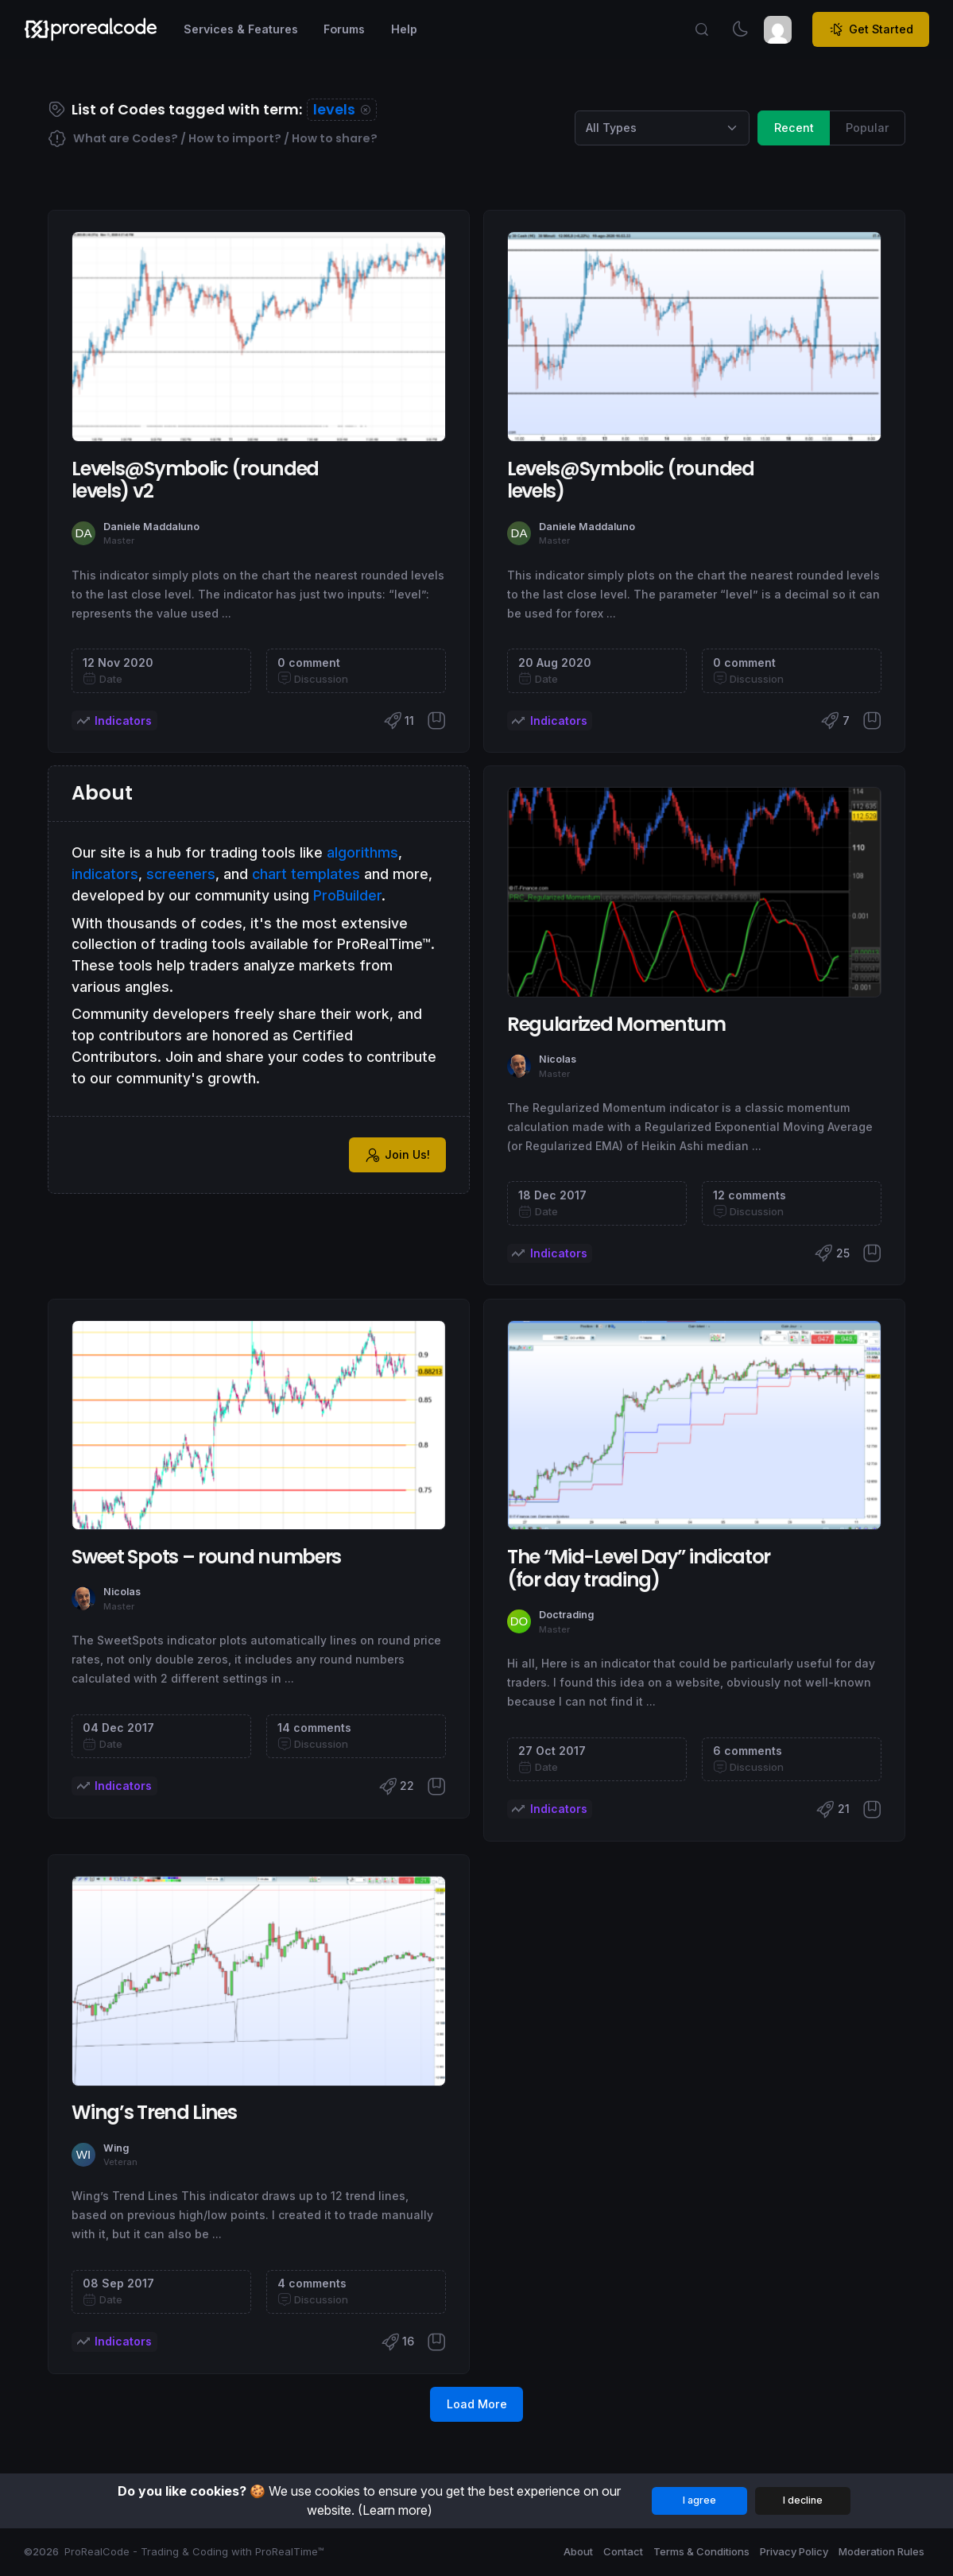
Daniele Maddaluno (151, 527)
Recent (794, 126)
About (578, 2551)
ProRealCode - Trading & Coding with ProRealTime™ (194, 2551)
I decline (803, 2500)
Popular (867, 126)
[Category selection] (662, 127)
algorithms (362, 852)
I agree (699, 2500)
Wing (116, 2148)
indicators (105, 874)
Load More (477, 2404)
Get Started (871, 29)
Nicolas (557, 1059)
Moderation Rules (881, 2551)
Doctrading (566, 1615)
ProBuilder (347, 895)
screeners (180, 874)
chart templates (306, 874)
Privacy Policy (794, 2551)
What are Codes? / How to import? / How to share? (213, 139)
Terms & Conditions (701, 2551)
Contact (623, 2551)
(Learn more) (395, 2510)
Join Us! (397, 1155)
